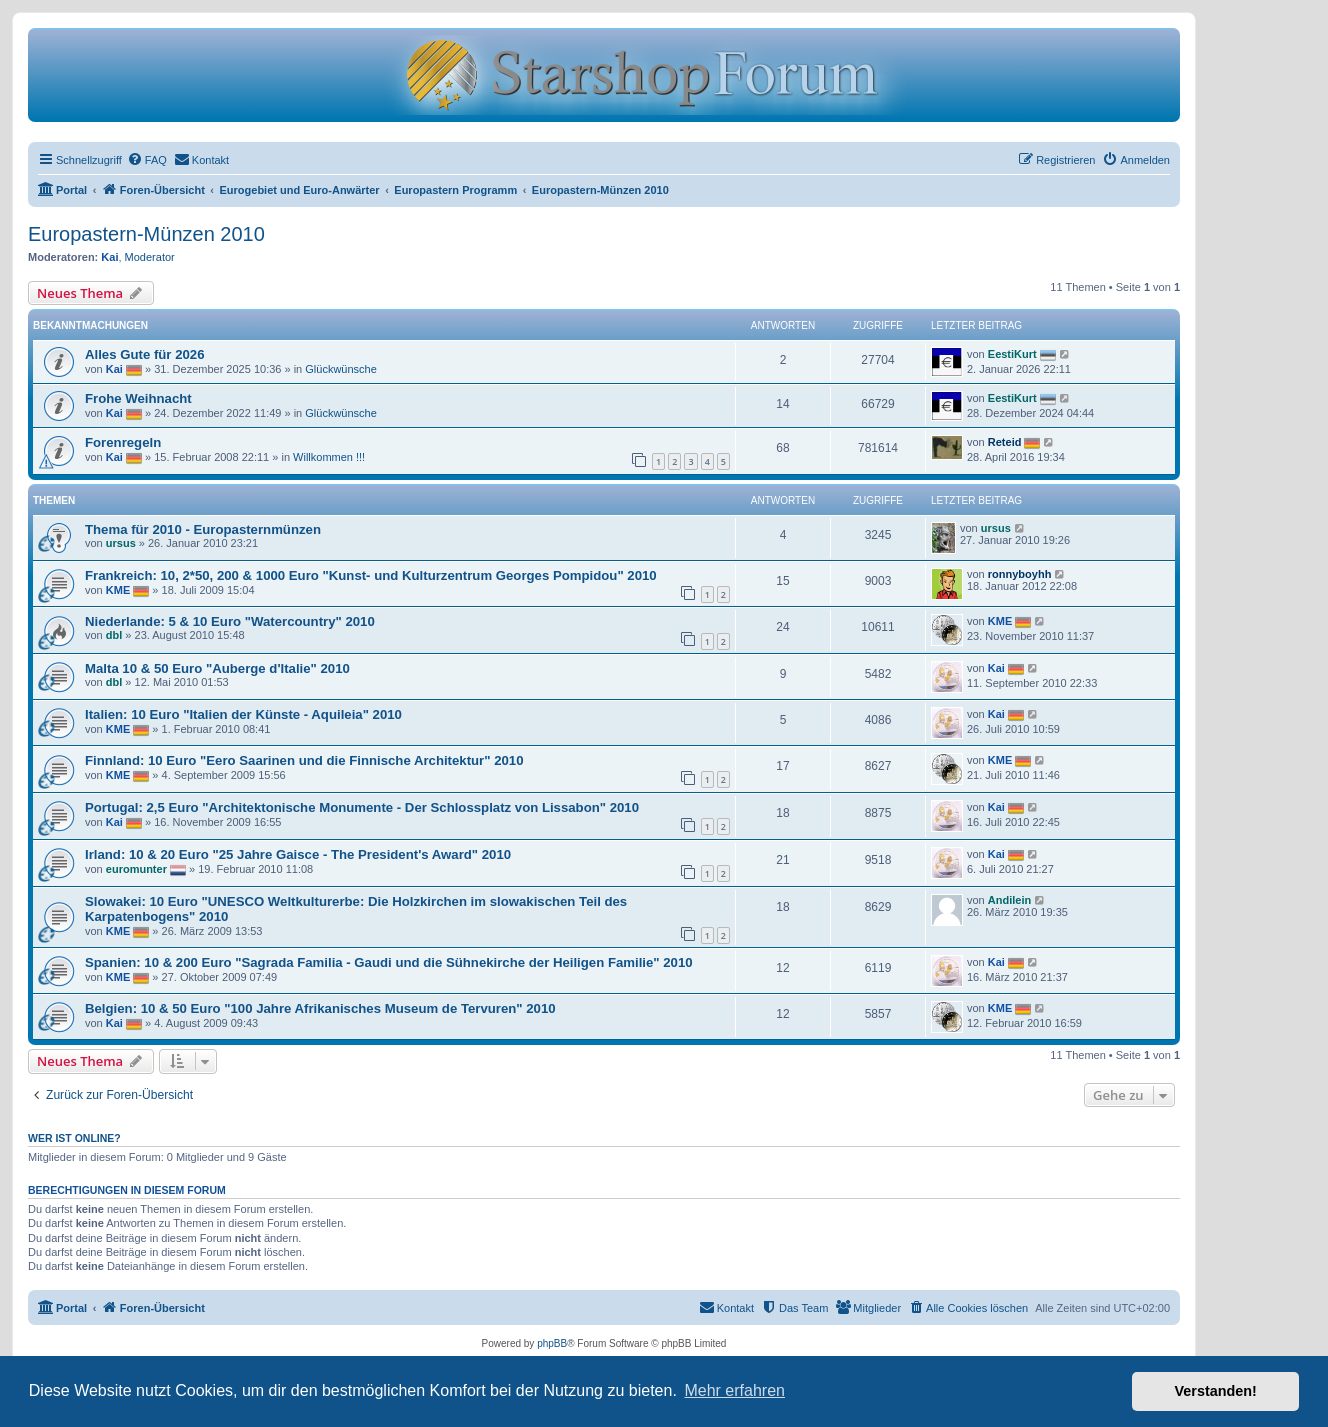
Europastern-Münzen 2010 (146, 234)
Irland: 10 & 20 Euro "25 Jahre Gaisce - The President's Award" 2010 (298, 854)
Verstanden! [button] (1216, 1391)
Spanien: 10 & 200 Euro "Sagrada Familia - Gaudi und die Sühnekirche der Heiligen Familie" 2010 (389, 962)
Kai (109, 257)
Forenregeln (123, 442)
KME (118, 590)
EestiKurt (1012, 354)
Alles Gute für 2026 (144, 354)
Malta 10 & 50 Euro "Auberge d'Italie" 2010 (217, 668)
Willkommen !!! (329, 457)
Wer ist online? (74, 1138)
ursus (121, 543)
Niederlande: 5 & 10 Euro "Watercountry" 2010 (230, 621)
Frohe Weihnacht (138, 398)
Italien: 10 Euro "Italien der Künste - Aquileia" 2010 (243, 714)
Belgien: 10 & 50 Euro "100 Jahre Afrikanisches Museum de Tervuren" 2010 (320, 1008)
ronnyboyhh (1020, 574)
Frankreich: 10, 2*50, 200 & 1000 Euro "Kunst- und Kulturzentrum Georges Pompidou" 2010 (371, 575)
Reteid (1005, 442)
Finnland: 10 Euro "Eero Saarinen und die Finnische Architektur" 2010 (304, 760)
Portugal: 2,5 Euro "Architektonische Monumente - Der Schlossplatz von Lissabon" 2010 (362, 807)
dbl (114, 635)
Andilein (1009, 900)
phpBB (552, 1343)
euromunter (136, 869)
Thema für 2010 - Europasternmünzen (203, 529)
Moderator (150, 257)
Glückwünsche (341, 369)
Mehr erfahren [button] (734, 1390)
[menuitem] (147, 160)
